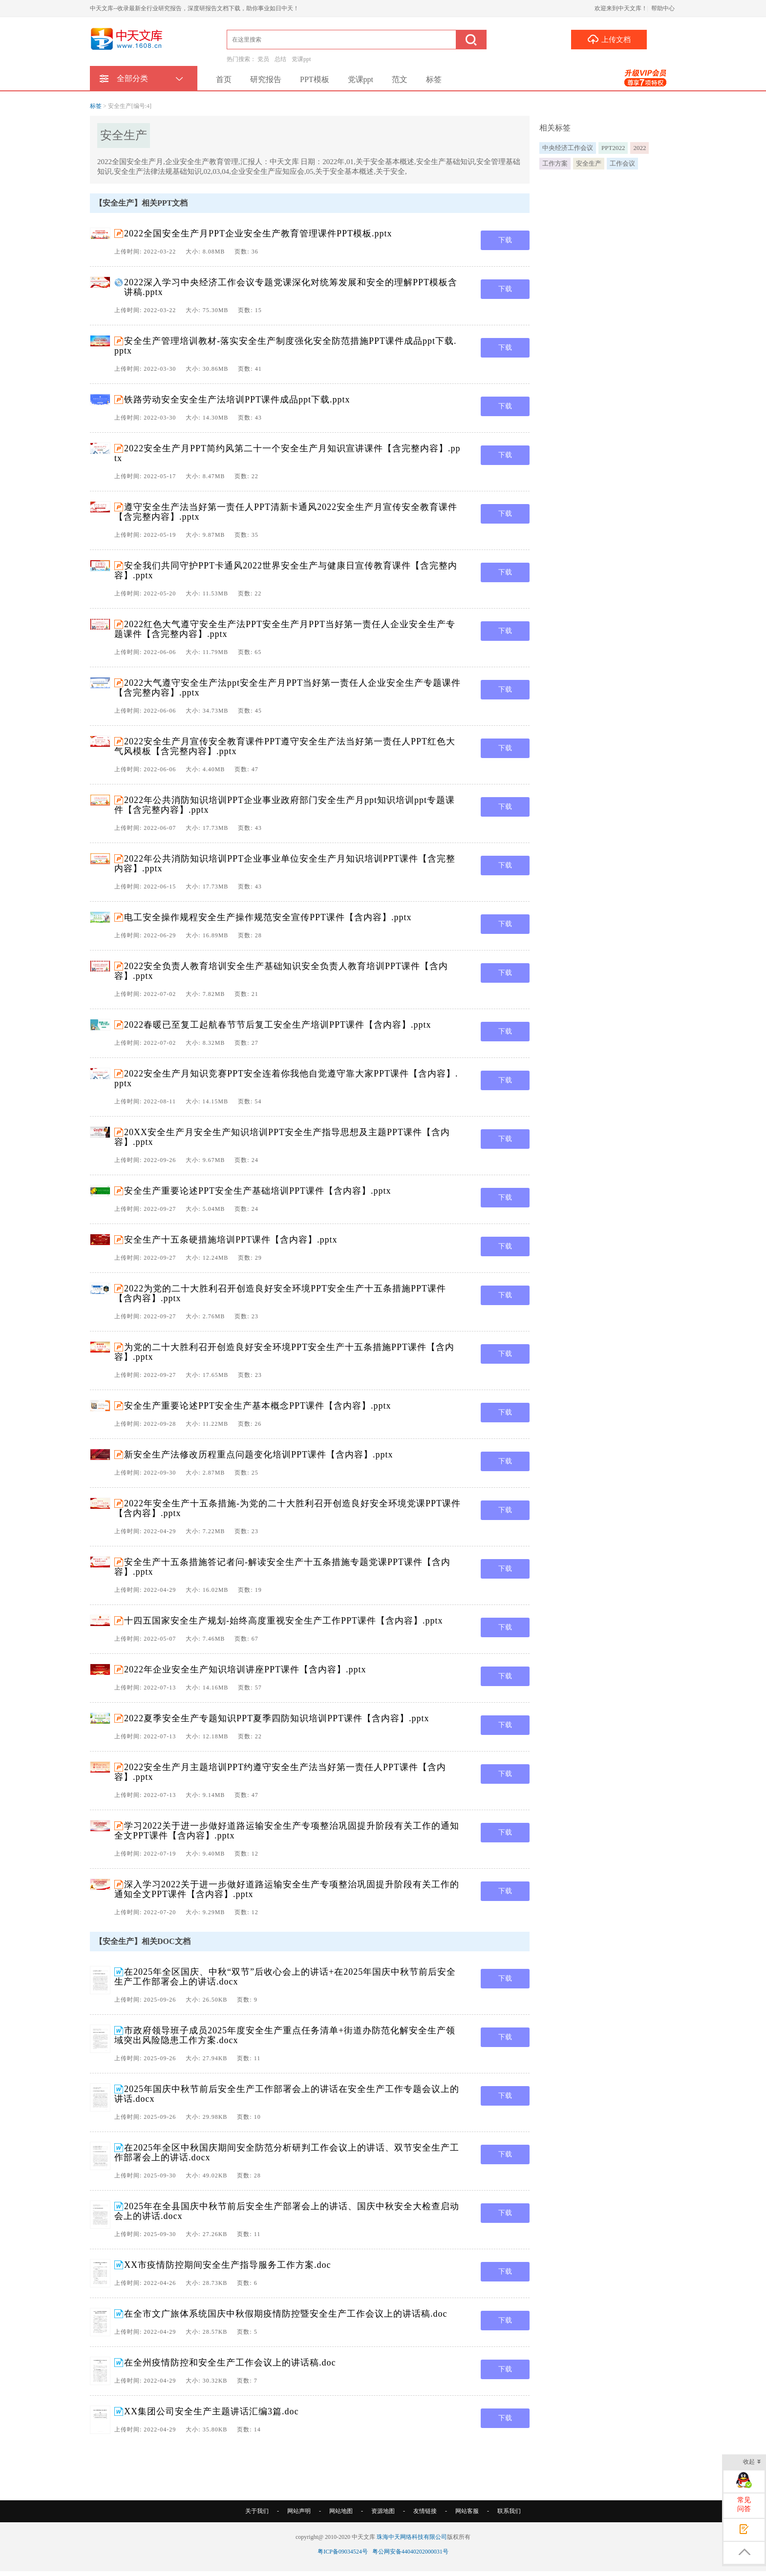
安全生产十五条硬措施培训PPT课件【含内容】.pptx (231, 1240)
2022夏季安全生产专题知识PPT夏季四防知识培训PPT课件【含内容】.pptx (276, 1718)
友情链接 (425, 2511)
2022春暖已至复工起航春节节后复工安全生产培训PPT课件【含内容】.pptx (277, 1025)
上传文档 (609, 39)
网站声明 (299, 2511)
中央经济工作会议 (567, 147)
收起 (752, 2462)
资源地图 (383, 2511)
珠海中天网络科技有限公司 (412, 2537)
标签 (434, 79)
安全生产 (588, 163)
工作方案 (555, 163)
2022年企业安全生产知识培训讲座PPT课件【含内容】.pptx (245, 1669)
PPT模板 (314, 79)
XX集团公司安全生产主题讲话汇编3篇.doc (211, 2411)
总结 (280, 59)
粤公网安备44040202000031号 (410, 2551)
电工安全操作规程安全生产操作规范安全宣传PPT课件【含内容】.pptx (268, 917)
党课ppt (301, 59)
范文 (399, 79)
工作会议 (622, 163)
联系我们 (509, 2511)
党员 (263, 59)
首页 (224, 79)
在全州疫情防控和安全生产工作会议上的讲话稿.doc (230, 2362)
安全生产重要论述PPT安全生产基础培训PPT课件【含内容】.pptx (257, 1191)
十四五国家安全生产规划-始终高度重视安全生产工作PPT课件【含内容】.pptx (283, 1621)
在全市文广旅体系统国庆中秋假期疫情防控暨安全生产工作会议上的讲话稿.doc (285, 2314)
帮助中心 (663, 8)
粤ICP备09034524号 (343, 2551)
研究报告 (265, 79)
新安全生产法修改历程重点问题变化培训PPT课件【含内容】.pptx (258, 1454)
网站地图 (341, 2511)
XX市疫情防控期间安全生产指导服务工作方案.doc (227, 2265)
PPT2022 (613, 147)
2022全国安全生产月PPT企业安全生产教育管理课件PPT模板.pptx (258, 233)
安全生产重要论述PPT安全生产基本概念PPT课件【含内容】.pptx (257, 1406)
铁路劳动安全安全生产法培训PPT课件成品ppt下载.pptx (237, 399)
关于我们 (257, 2511)
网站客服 (467, 2511)
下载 (505, 240)
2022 (639, 147)
